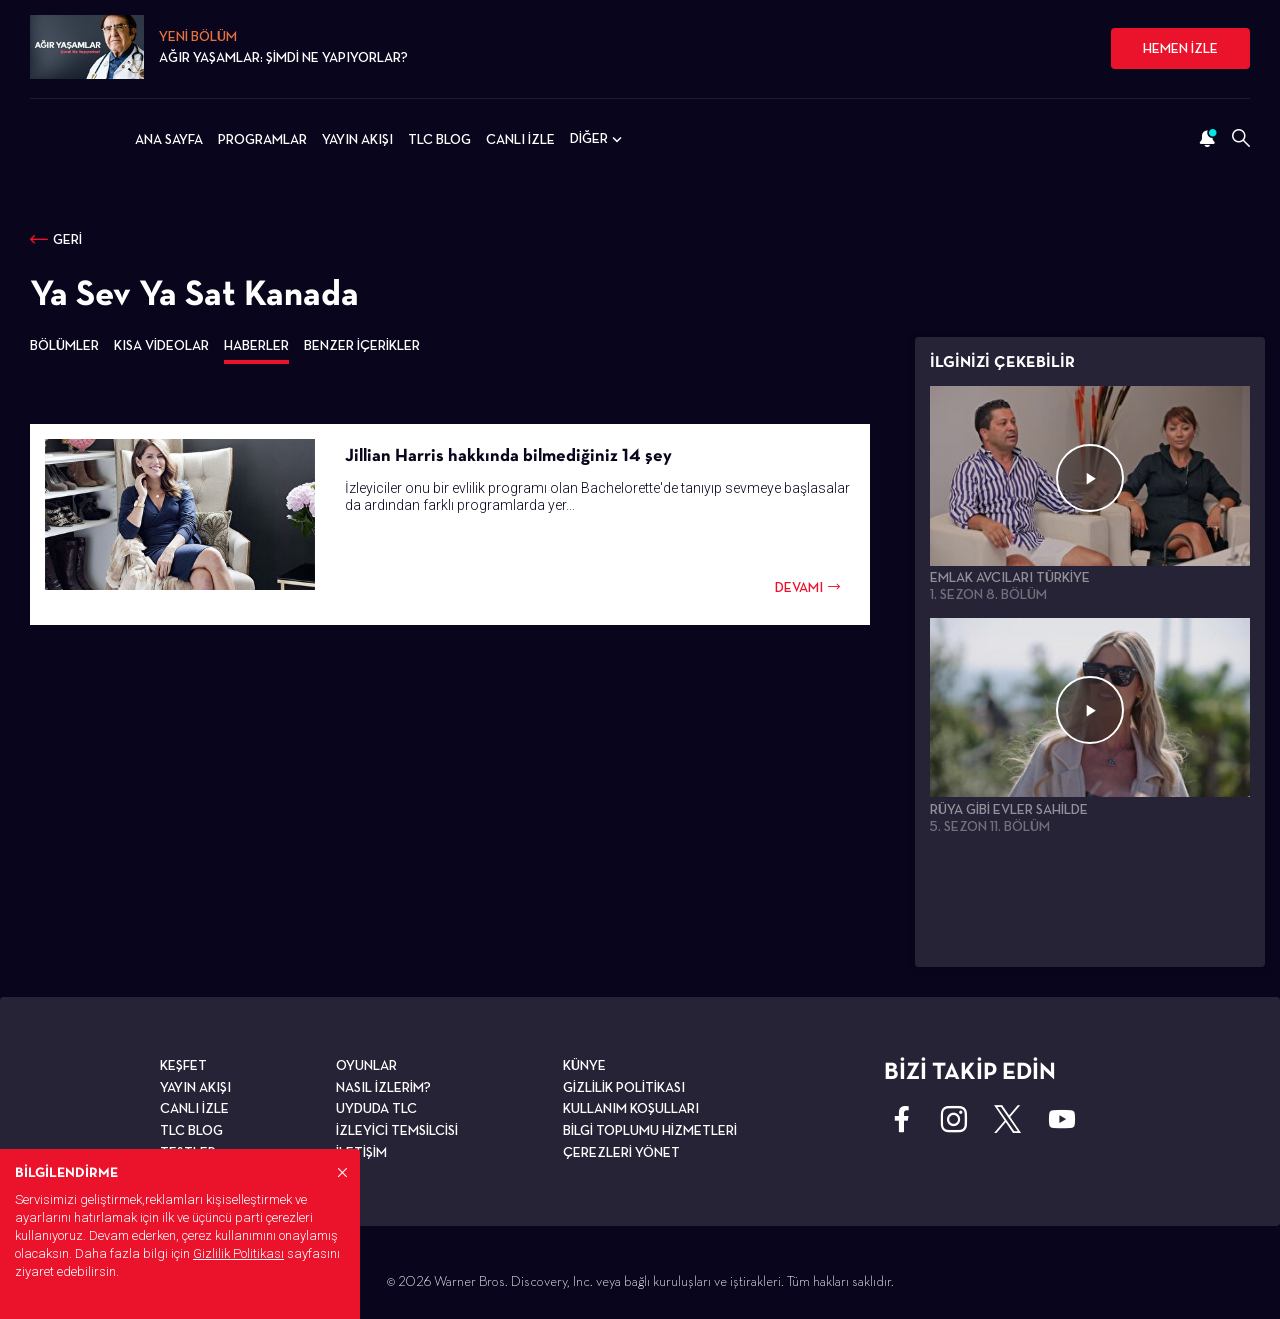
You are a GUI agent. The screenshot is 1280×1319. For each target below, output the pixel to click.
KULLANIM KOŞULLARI (631, 1108)
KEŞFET (183, 1065)
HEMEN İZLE (1180, 48)
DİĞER (598, 139)
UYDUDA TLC (376, 1108)
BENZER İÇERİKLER (362, 345)
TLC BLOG (439, 139)
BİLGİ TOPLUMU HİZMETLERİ (650, 1130)
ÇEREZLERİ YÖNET (621, 1152)
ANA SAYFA (169, 139)
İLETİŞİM (361, 1152)
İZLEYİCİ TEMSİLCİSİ (397, 1130)
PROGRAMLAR (262, 139)
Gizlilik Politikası (238, 1253)
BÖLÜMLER (64, 345)
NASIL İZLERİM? (383, 1087)
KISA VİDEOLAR (161, 345)
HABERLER (256, 345)
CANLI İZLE (520, 139)
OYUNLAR (366, 1065)
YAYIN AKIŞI (357, 139)
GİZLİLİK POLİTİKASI (624, 1087)
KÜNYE (584, 1065)
